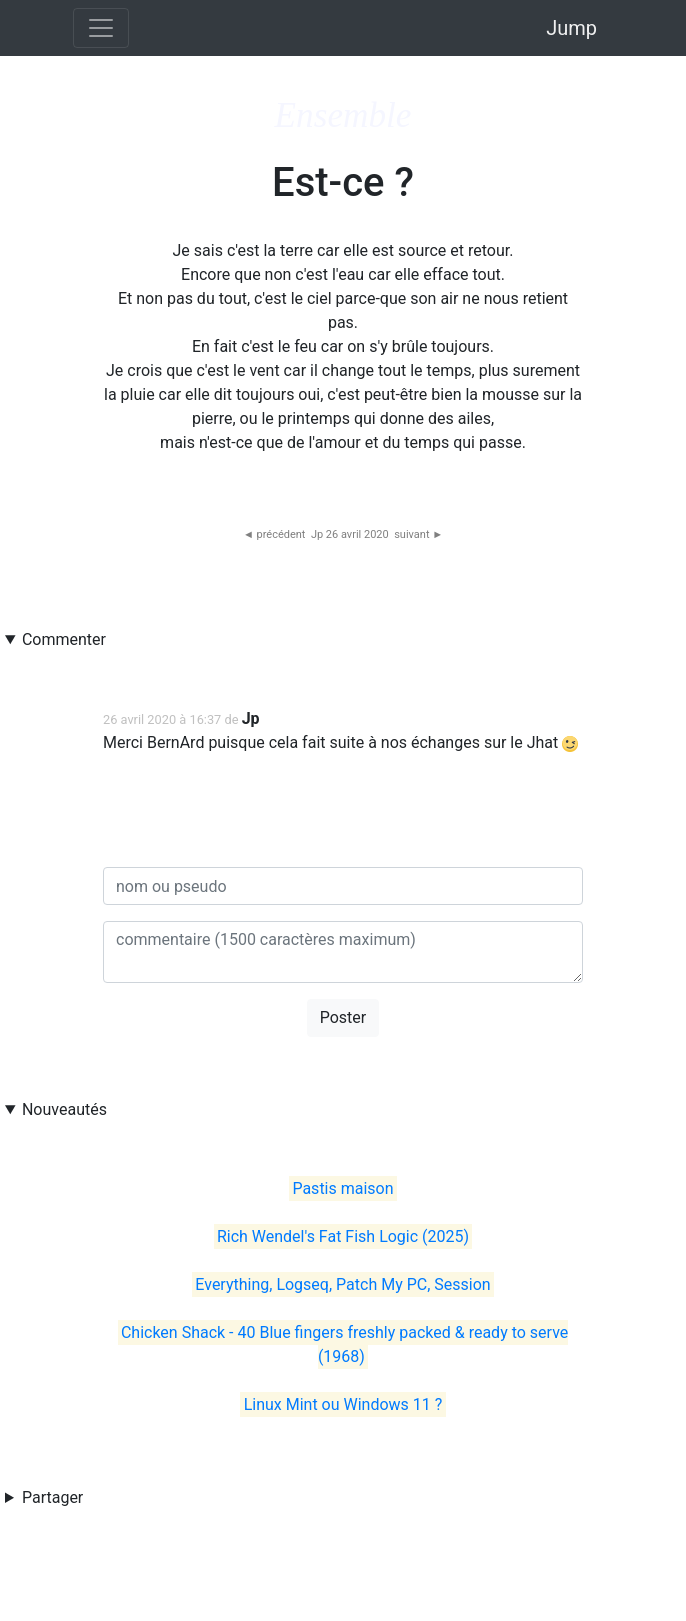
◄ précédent (274, 534)
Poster (343, 1017)
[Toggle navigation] (101, 28)
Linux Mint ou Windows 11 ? (343, 1404)
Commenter (64, 639)
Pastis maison (342, 1188)
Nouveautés (64, 1109)
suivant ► (418, 534)
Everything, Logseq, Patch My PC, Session (342, 1284)
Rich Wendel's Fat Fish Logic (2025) (343, 1236)
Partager (52, 1497)
